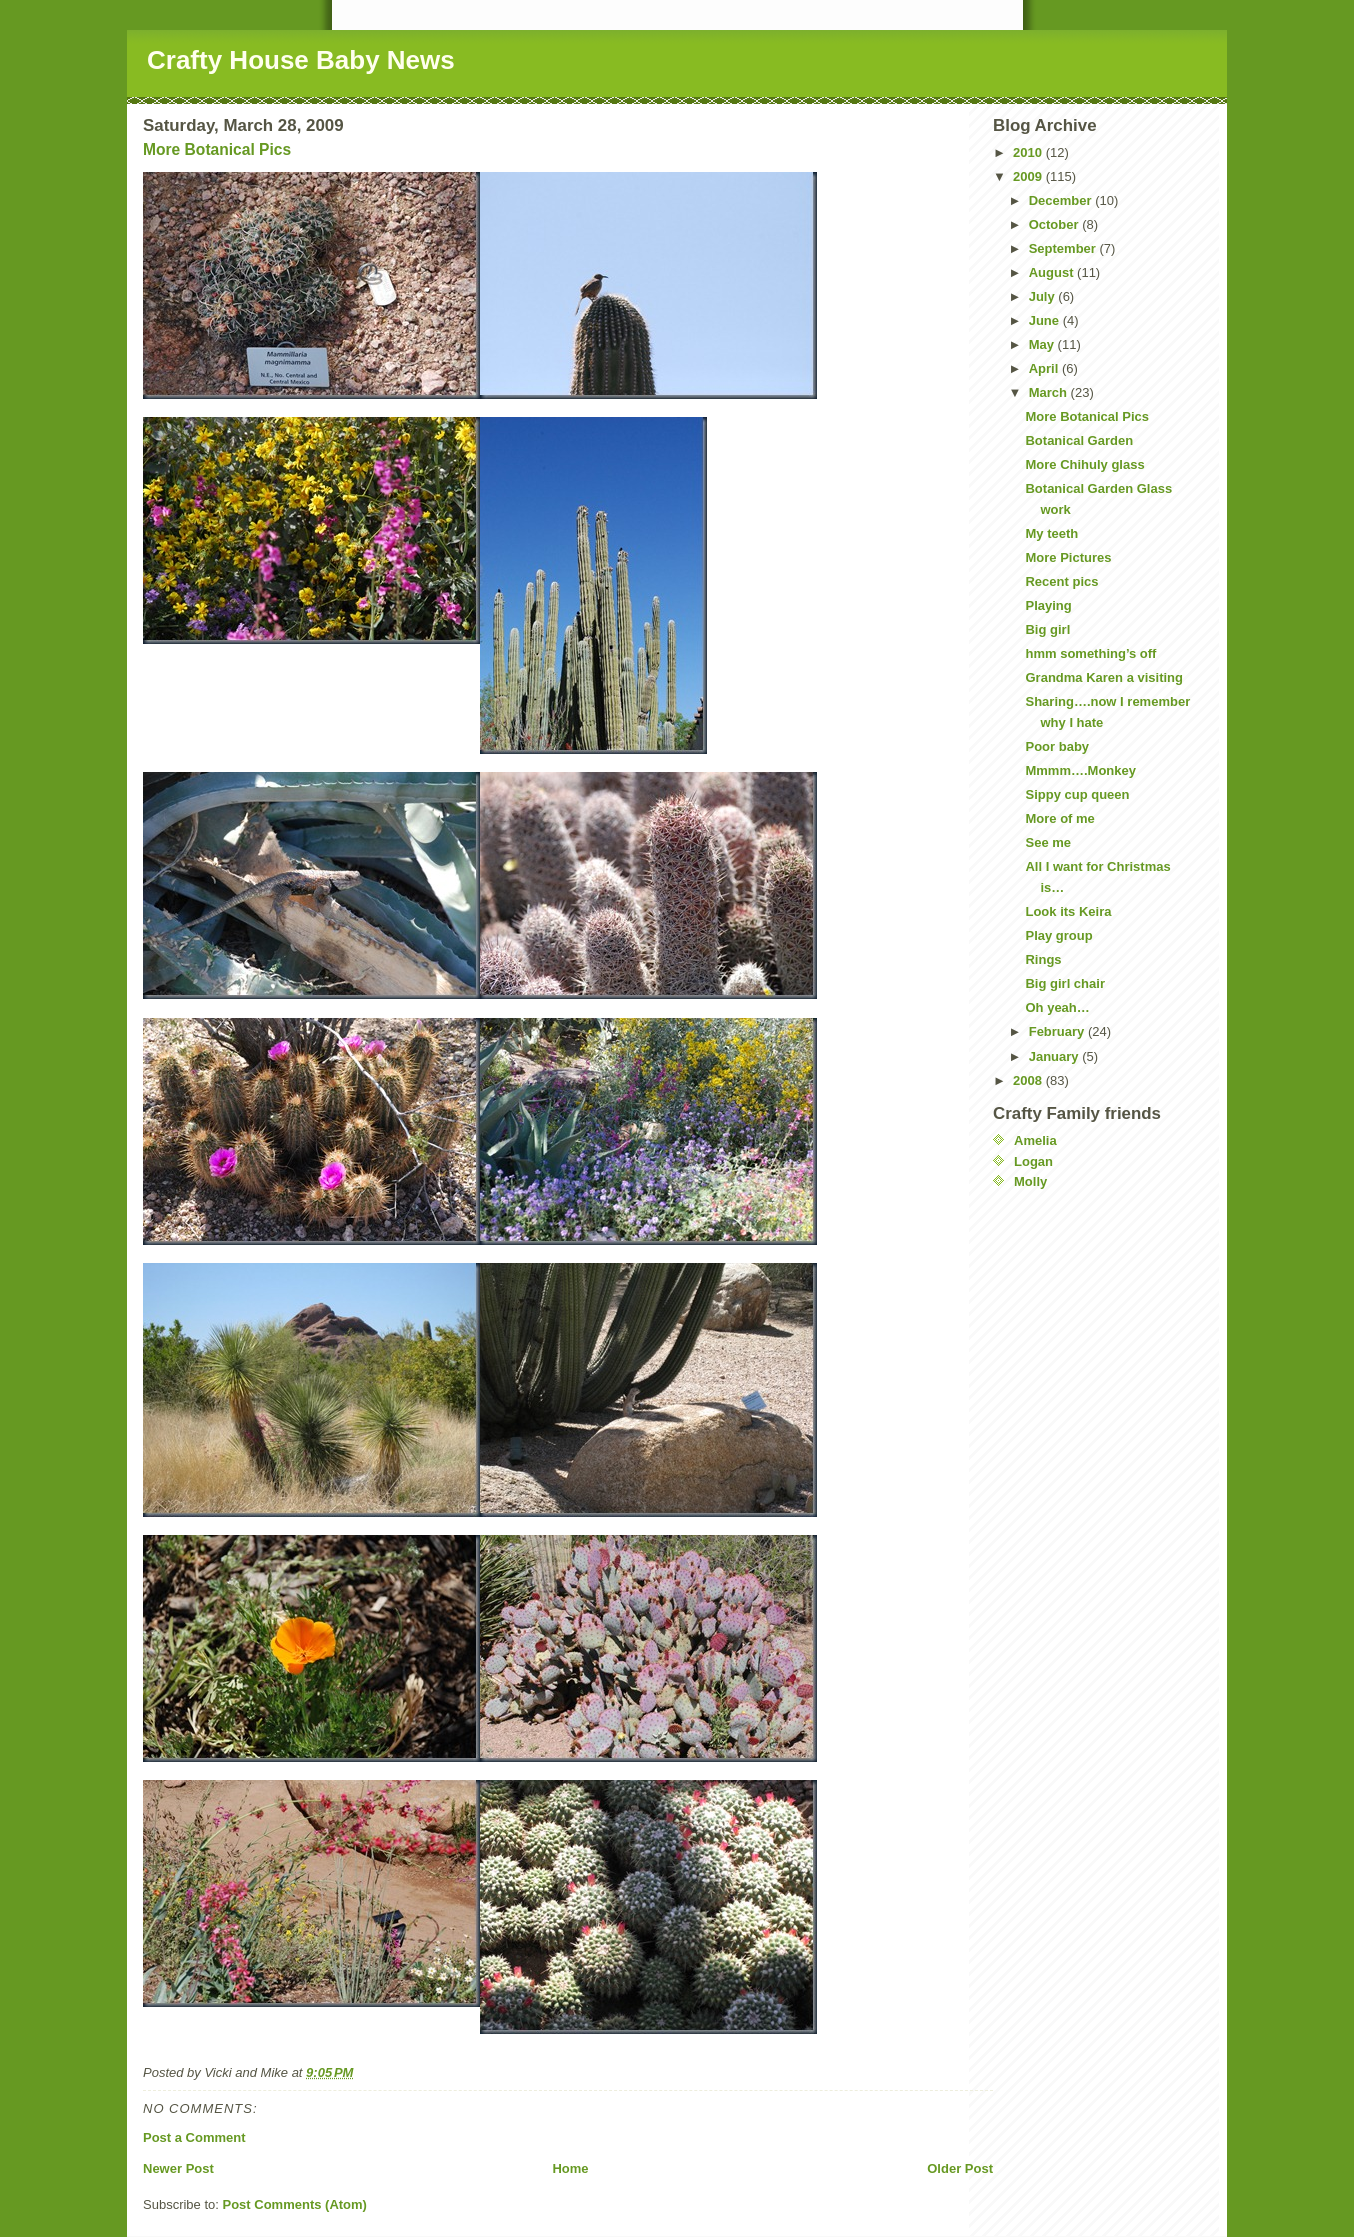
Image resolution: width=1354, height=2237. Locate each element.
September (1064, 248)
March (1050, 392)
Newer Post (178, 2168)
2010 (1029, 152)
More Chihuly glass (1084, 464)
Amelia (1035, 1140)
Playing (1048, 605)
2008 (1029, 1080)
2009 (1029, 176)
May (1043, 344)
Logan (1033, 1161)
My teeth (1051, 533)
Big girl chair (1064, 983)
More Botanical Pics (217, 149)
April (1045, 368)
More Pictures (1068, 557)
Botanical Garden (1079, 440)
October (1055, 224)
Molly (1030, 1181)
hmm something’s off (1090, 653)
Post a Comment (194, 2137)
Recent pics (1061, 581)
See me (1048, 842)
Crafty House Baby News (301, 60)
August (1053, 272)
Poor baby (1057, 746)
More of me (1059, 818)
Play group (1058, 935)
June (1046, 320)
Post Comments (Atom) (295, 2204)
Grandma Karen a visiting (1104, 677)
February (1058, 1031)
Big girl (1047, 629)
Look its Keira (1068, 911)
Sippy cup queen (1077, 794)
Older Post (960, 2168)
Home (570, 2168)
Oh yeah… (1057, 1007)
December (1062, 200)
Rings (1043, 959)
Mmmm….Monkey (1080, 770)
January (1055, 1056)
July (1044, 296)
